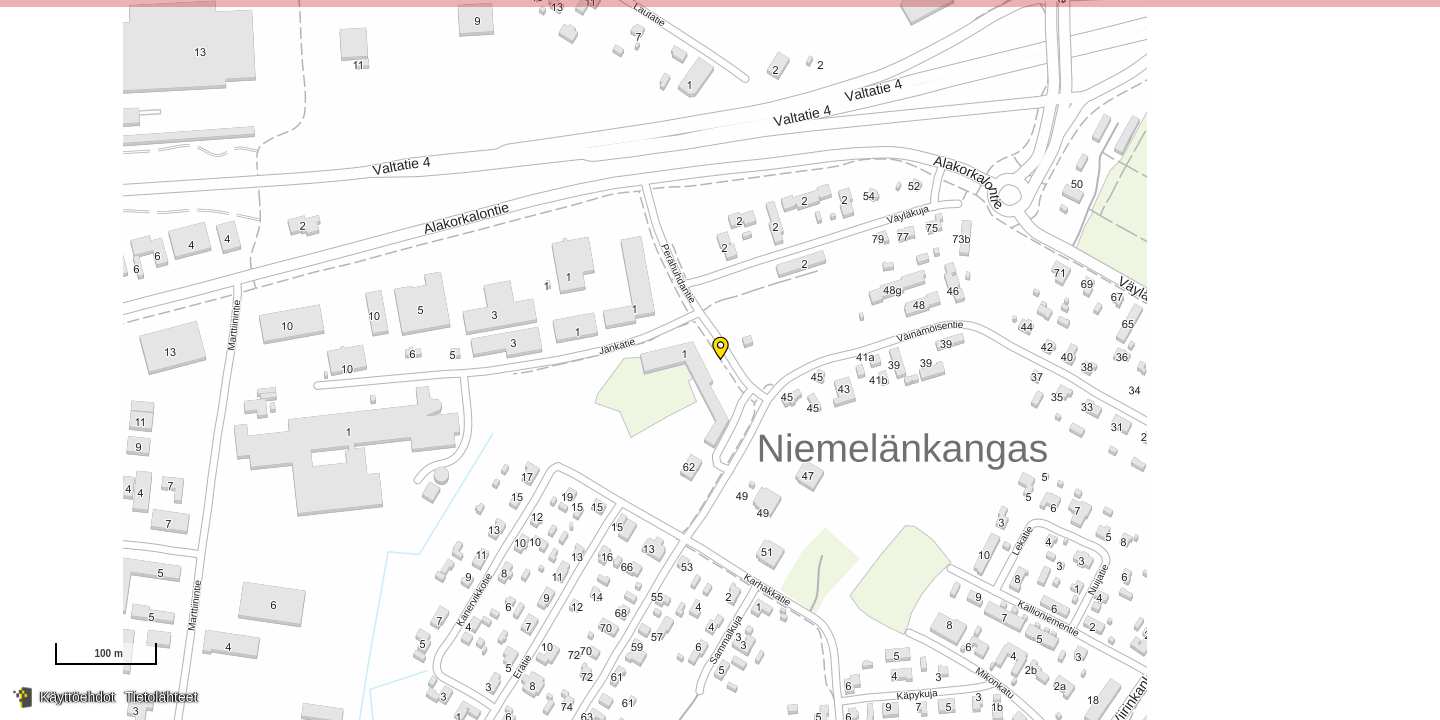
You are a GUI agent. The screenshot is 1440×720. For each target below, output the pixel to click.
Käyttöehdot (77, 697)
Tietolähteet (161, 697)
